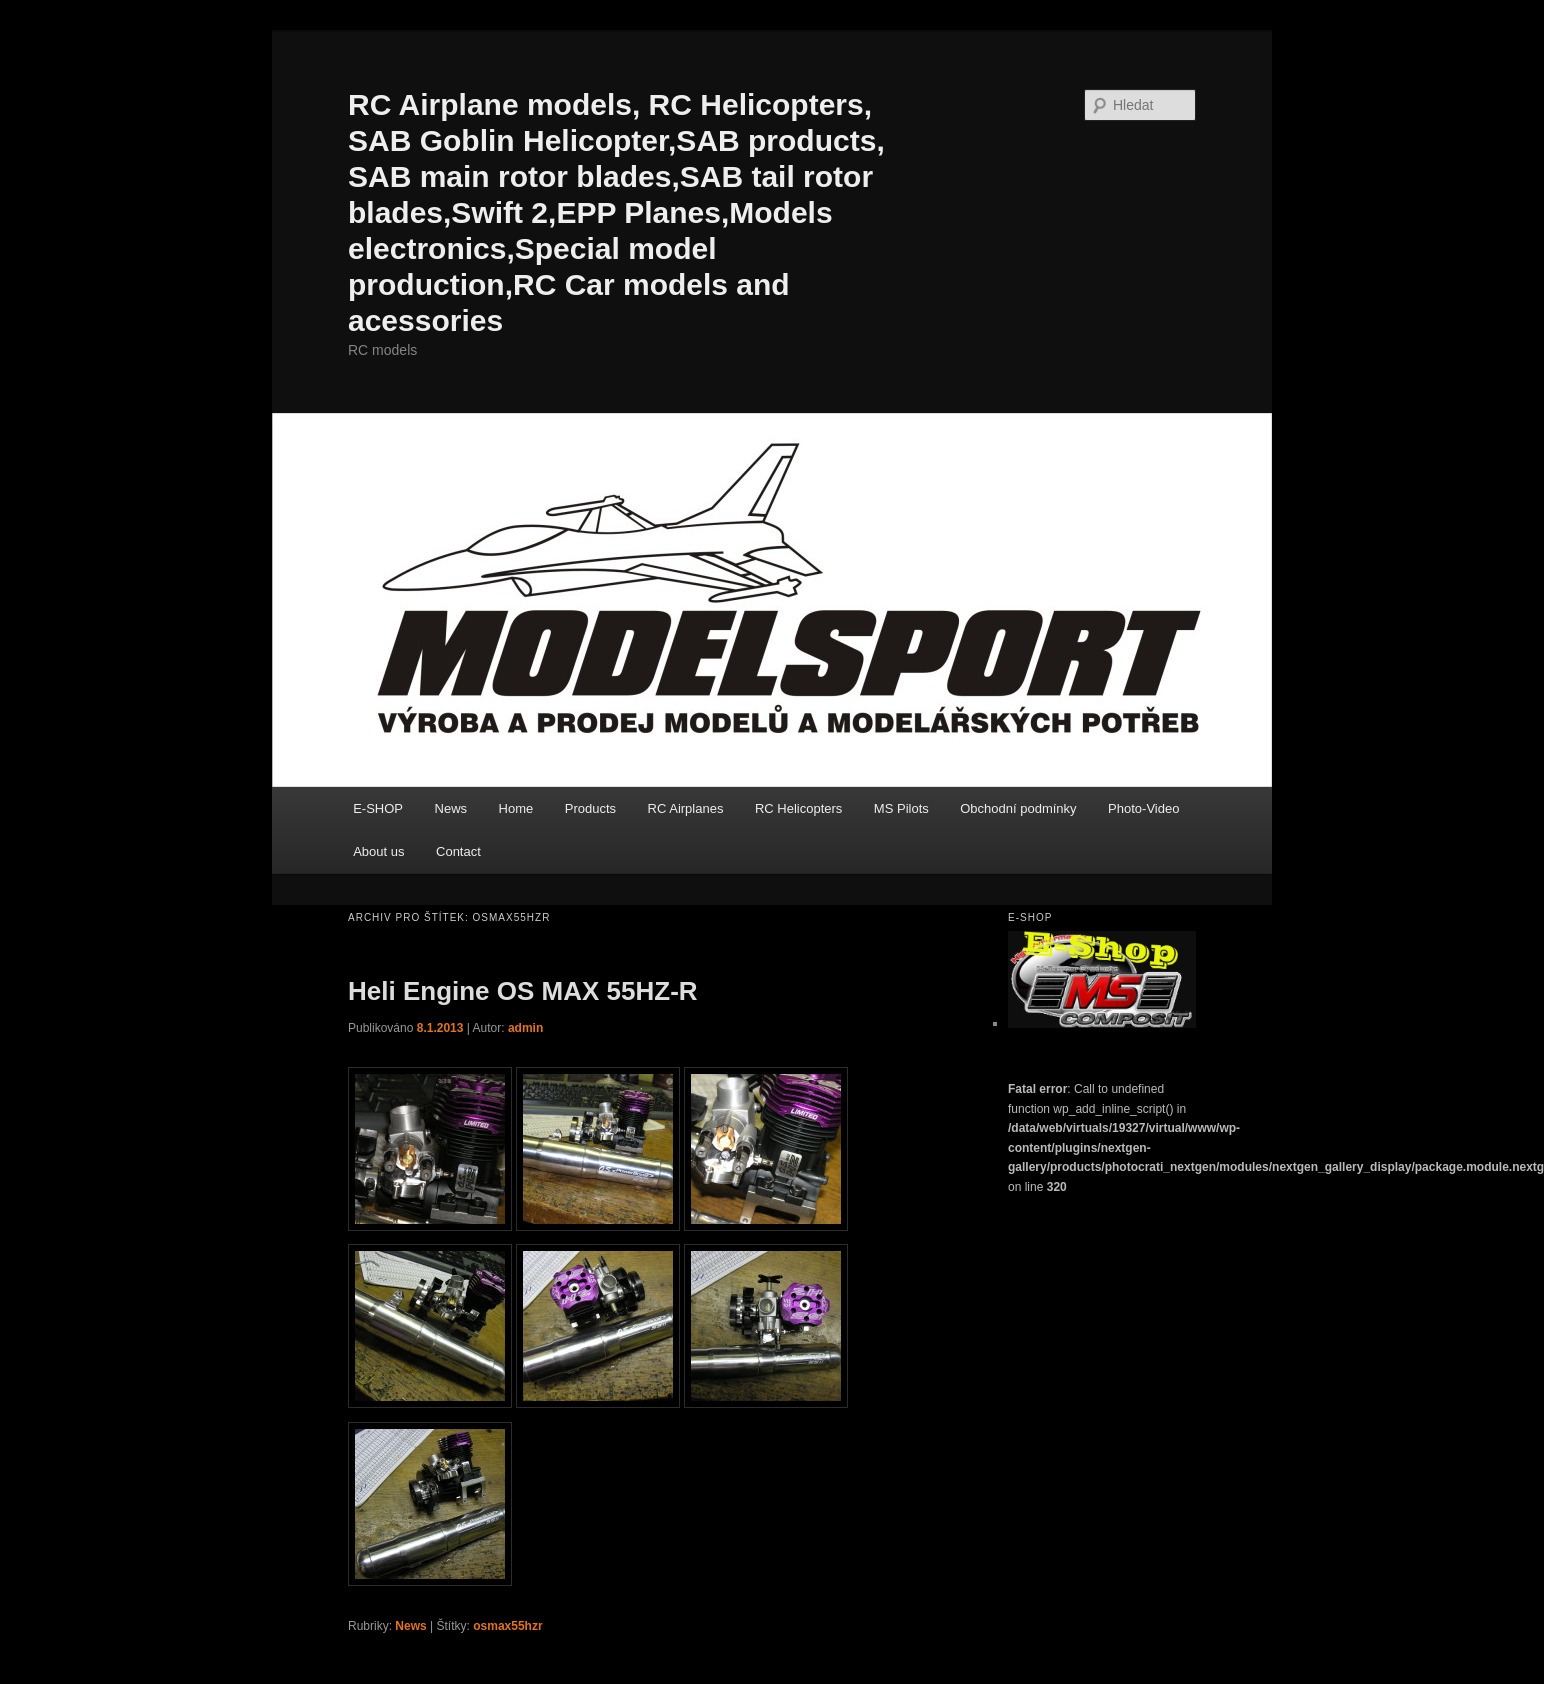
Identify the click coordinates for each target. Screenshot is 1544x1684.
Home (516, 808)
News (451, 808)
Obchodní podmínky (1018, 808)
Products (590, 808)
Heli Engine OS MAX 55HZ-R (523, 991)
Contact (458, 851)
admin (525, 1028)
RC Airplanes (686, 808)
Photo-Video (1143, 808)
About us (378, 851)
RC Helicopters (798, 808)
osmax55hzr (507, 1626)
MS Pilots (901, 808)
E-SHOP (378, 808)
